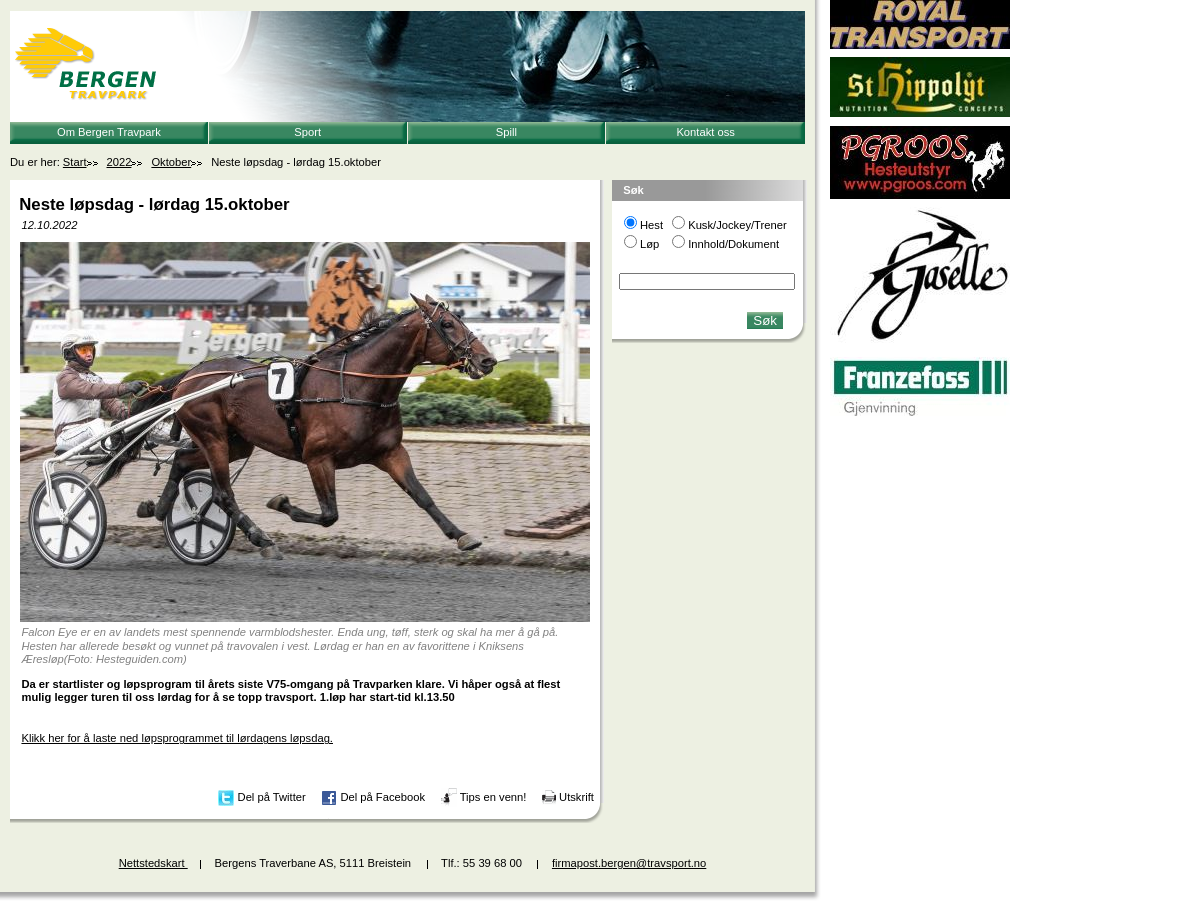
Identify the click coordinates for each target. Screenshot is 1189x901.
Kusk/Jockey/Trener (737, 225)
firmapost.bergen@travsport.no (629, 863)
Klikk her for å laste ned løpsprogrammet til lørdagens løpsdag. (177, 738)
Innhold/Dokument (733, 244)
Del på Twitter (272, 797)
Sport (307, 132)
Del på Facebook (382, 797)
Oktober (171, 162)
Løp (649, 244)
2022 (119, 162)
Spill (506, 132)
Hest (651, 225)
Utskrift (576, 797)
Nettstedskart (153, 863)
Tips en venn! (493, 797)
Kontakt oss (705, 132)
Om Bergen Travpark (109, 132)
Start (75, 162)
